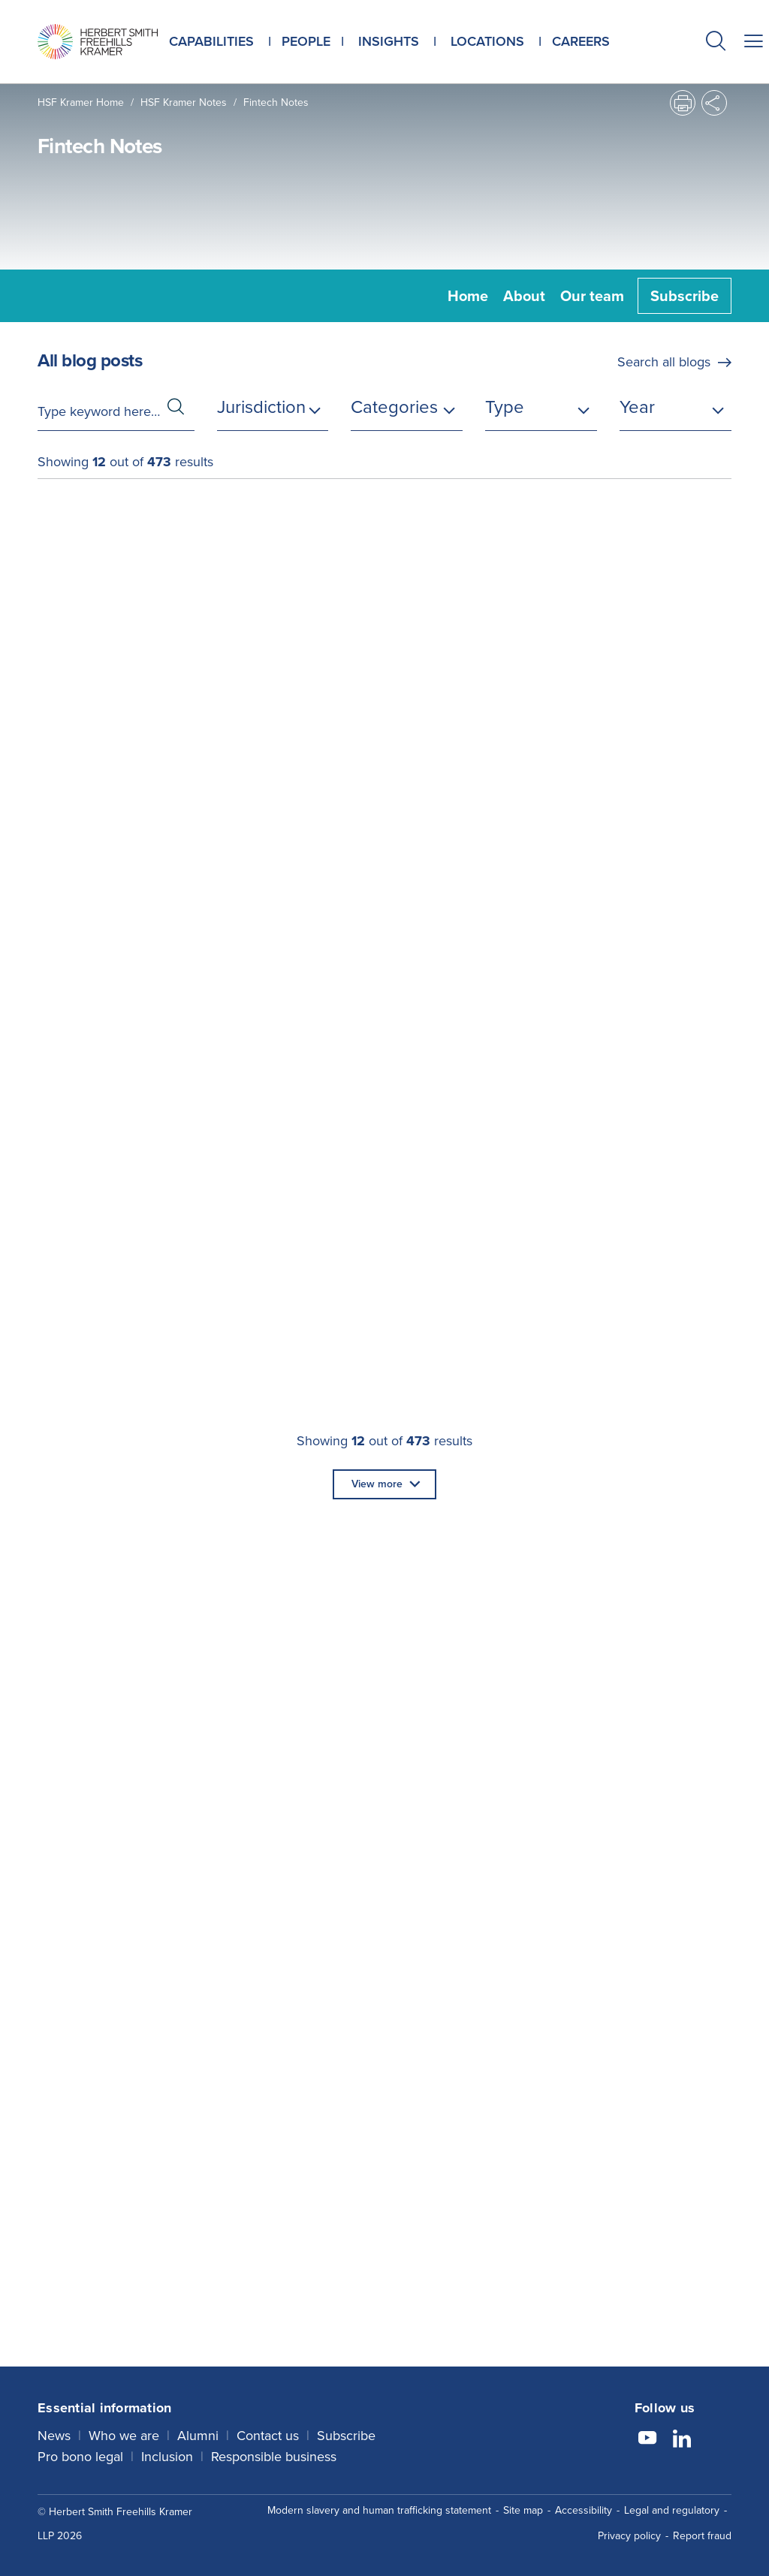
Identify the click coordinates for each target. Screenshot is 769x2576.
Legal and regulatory (671, 2510)
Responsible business (273, 2456)
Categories (394, 406)
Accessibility (583, 2510)
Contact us (268, 2435)
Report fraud (702, 2536)
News (54, 2435)
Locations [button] (487, 41)
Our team (592, 296)
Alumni (198, 2435)
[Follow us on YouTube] (647, 2440)
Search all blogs (663, 362)
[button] (715, 43)
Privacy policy (629, 2536)
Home (468, 296)
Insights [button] (388, 41)
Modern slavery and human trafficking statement (379, 2510)
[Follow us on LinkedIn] (682, 2440)
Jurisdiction (261, 406)
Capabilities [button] (211, 41)
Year (637, 406)
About (524, 296)
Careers (581, 41)
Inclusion (167, 2456)
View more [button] (377, 1484)
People (306, 41)
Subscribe (684, 296)
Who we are (124, 2435)
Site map (523, 2510)
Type (504, 406)
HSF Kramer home (81, 102)
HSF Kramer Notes (183, 102)
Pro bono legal (80, 2456)
